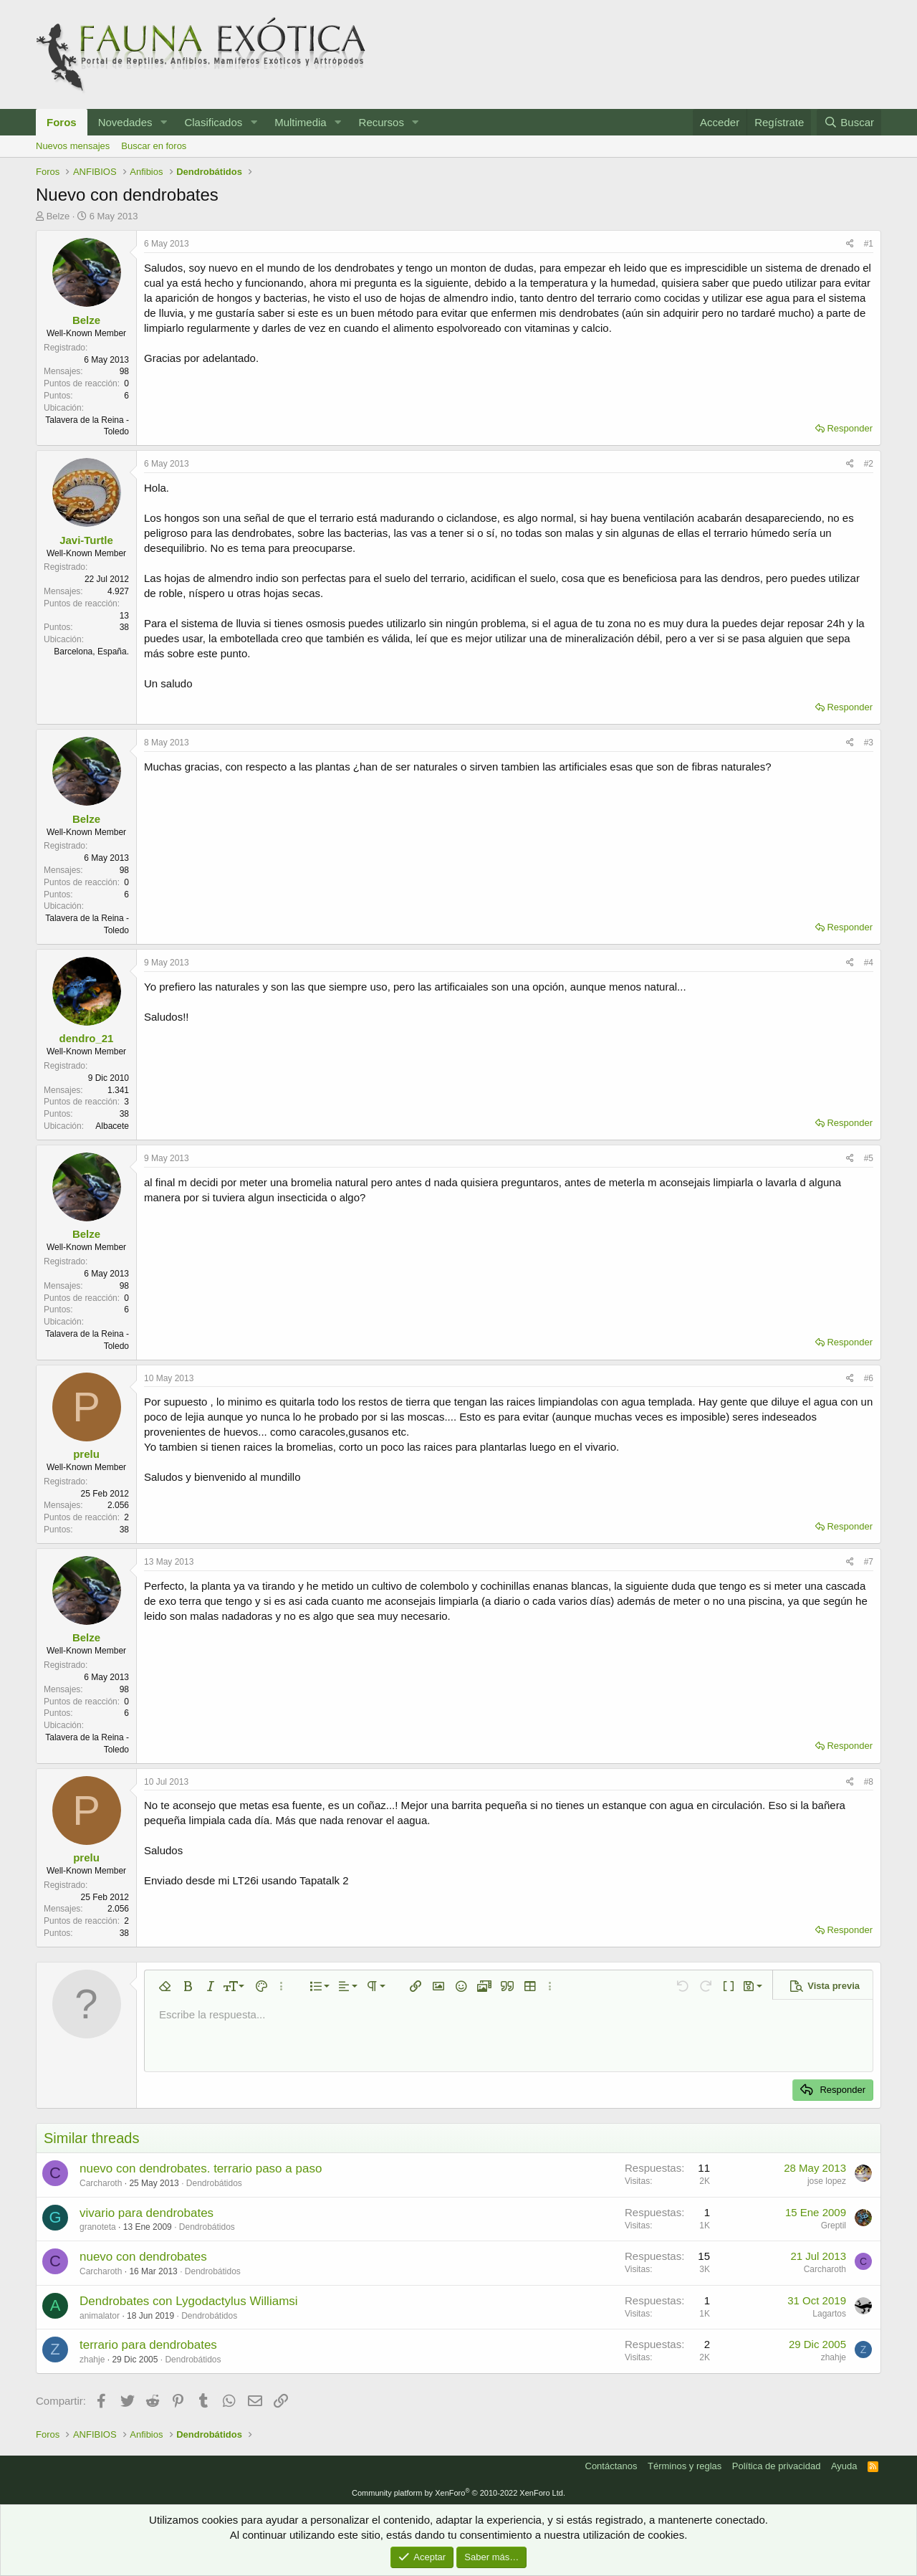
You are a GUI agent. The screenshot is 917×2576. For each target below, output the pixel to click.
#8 (868, 1782)
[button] (163, 122)
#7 (868, 1562)
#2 (868, 464)
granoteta (98, 2227)
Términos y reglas (684, 2466)
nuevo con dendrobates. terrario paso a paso (201, 2168)
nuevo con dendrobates (143, 2256)
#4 (868, 963)
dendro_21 (86, 1038)
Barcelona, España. (91, 652)
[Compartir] (850, 244)
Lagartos (829, 2314)
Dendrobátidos (214, 2183)
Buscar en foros (153, 145)
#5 (868, 1158)
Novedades (125, 122)
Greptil (833, 2225)
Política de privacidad (776, 2466)
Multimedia (300, 122)
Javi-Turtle (86, 540)
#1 (868, 244)
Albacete (112, 1126)
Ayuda (844, 2466)
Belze (58, 216)
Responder (850, 428)
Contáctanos (611, 2466)
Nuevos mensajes (73, 145)
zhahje (92, 2360)
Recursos (381, 122)
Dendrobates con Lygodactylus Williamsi (189, 2301)
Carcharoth (101, 2183)
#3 (868, 743)
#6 (868, 1378)
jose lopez (826, 2181)
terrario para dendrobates (148, 2345)
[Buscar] (849, 122)
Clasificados (213, 122)
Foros (62, 122)
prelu (86, 1454)
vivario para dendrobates (146, 2213)
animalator (100, 2316)
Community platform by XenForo (458, 2493)
